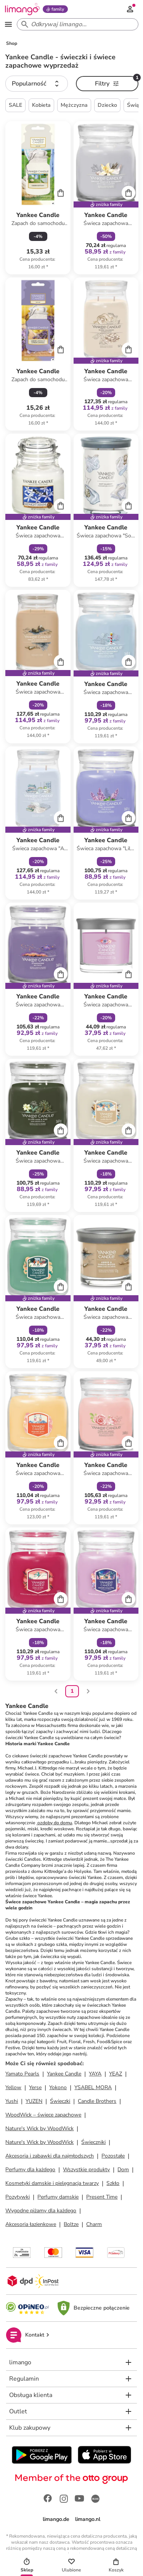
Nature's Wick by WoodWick (39, 2128)
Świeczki (60, 2101)
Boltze (71, 2224)
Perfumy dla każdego (30, 2169)
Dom (123, 2169)
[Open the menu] (8, 24)
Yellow (13, 2087)
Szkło (112, 2183)
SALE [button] (15, 105)
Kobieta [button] (41, 105)
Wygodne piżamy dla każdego (40, 2210)
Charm (94, 2224)
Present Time (101, 2197)
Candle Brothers (97, 2101)
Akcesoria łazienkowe (30, 2224)
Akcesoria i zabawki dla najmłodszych (49, 2155)
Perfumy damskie (58, 2197)
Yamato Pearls (22, 2073)
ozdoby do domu (54, 1823)
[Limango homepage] (22, 9)
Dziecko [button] (107, 105)
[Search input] (76, 24)
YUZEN (34, 2101)
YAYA (95, 2073)
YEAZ (115, 2073)
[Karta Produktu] (37, 197)
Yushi (11, 2101)
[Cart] (60, 193)
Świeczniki (93, 2142)
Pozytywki (17, 2197)
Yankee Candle (64, 2073)
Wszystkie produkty (86, 2169)
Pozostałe (113, 2155)
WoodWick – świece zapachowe (43, 2114)
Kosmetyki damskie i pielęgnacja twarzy (52, 2183)
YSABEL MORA (93, 2087)
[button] (36, 84)
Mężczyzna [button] (74, 105)
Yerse (35, 2087)
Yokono (58, 2087)
